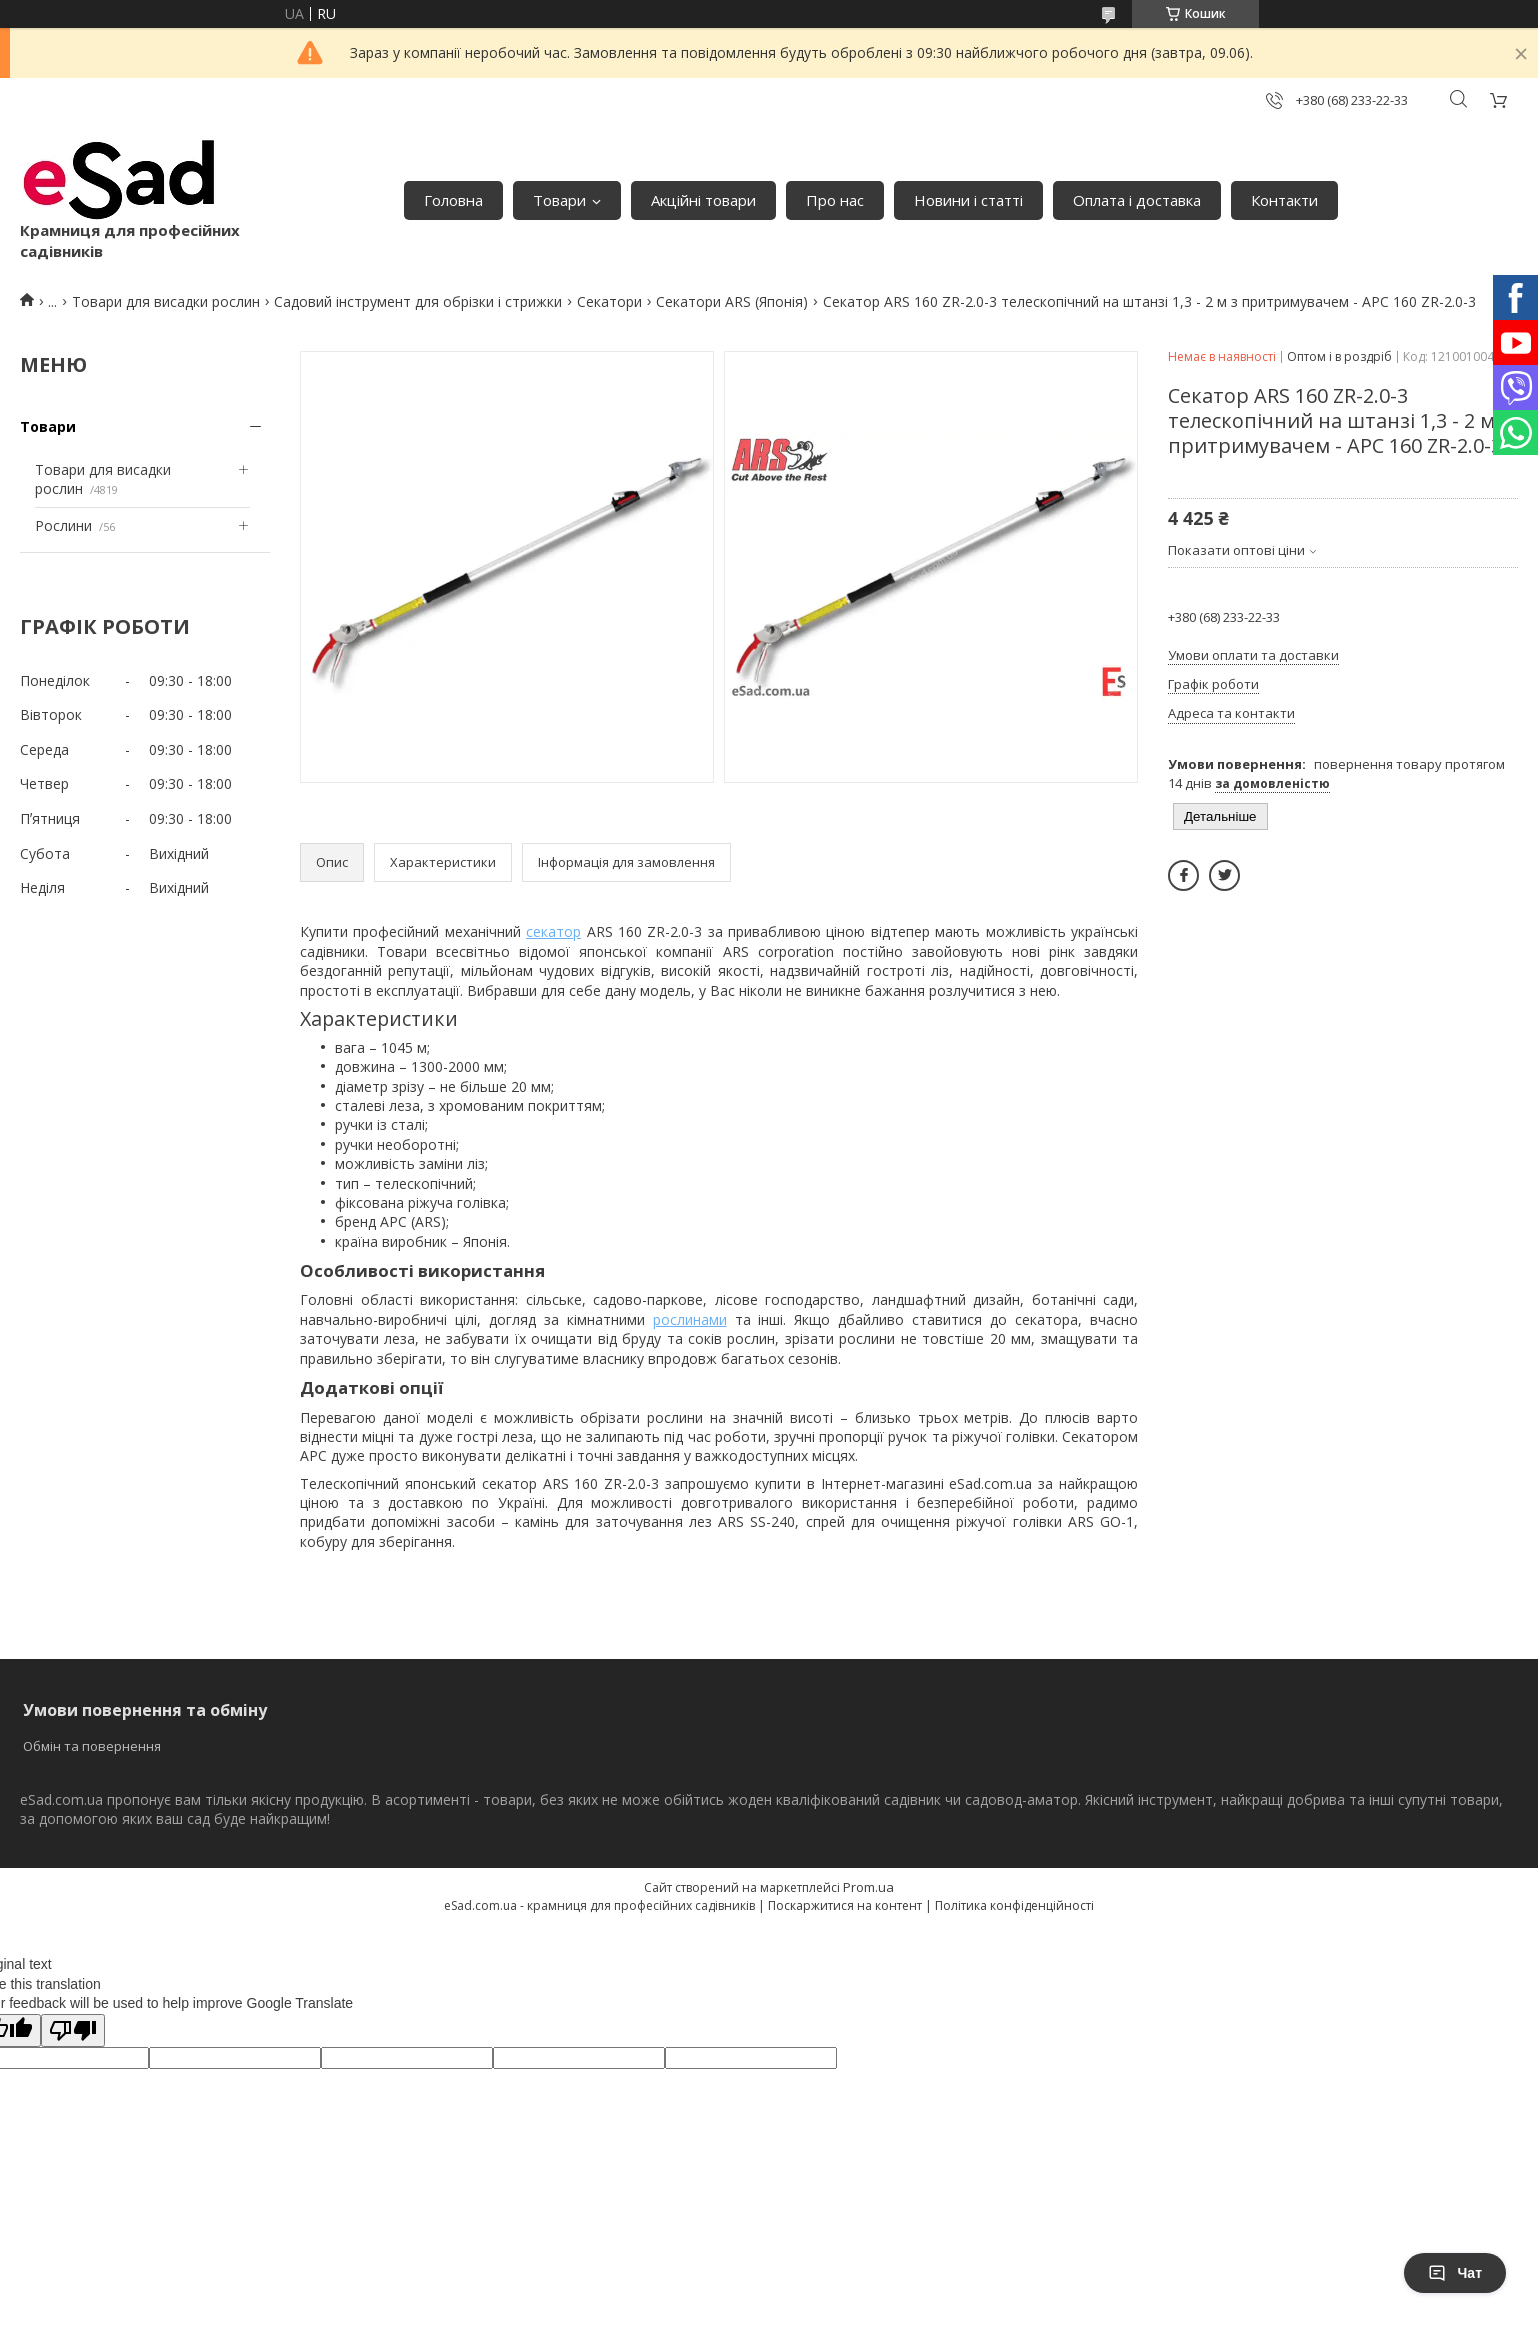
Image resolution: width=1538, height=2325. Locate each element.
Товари (559, 200)
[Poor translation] (73, 2030)
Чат (1455, 2273)
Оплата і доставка (1137, 200)
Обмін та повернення (92, 1746)
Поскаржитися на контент (845, 1905)
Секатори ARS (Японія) (732, 301)
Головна (453, 200)
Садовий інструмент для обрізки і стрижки (418, 301)
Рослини (63, 525)
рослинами (690, 1319)
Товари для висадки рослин (166, 301)
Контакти (1284, 200)
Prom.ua (868, 1887)
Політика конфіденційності (1014, 1905)
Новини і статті (968, 200)
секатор (553, 931)
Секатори (609, 301)
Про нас (835, 200)
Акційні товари (703, 200)
